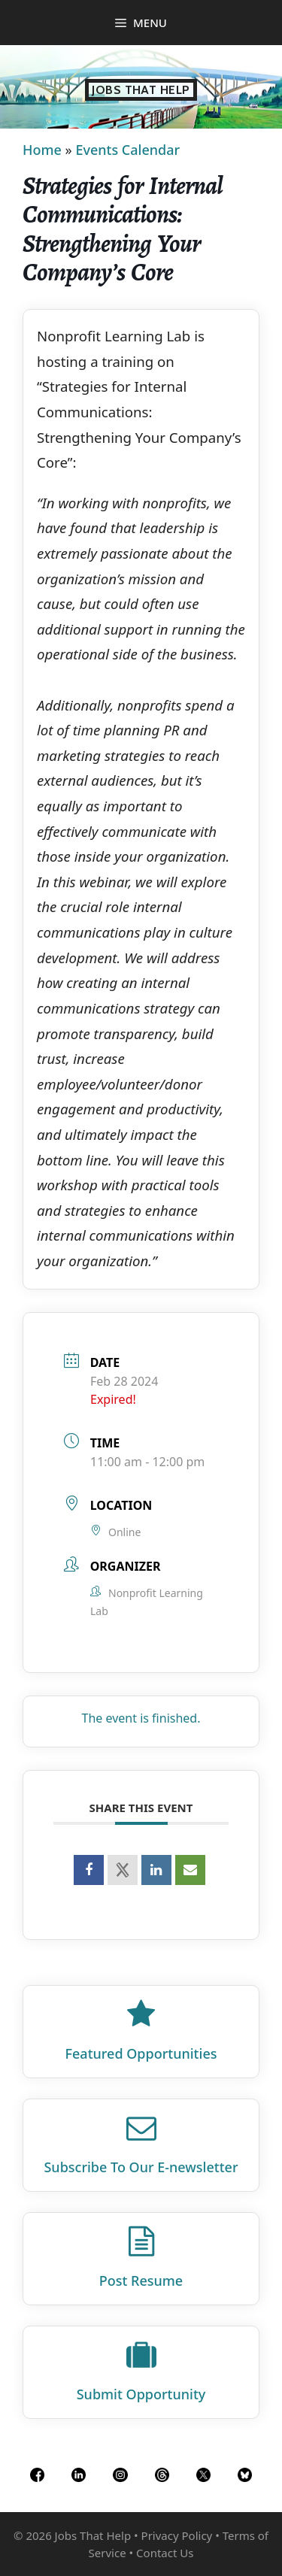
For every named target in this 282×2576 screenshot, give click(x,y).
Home (42, 150)
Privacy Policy (177, 2535)
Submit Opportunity (141, 2394)
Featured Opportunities (141, 2053)
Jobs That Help (141, 90)
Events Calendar (127, 150)
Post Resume (141, 2280)
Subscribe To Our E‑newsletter (141, 2167)
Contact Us (164, 2552)
